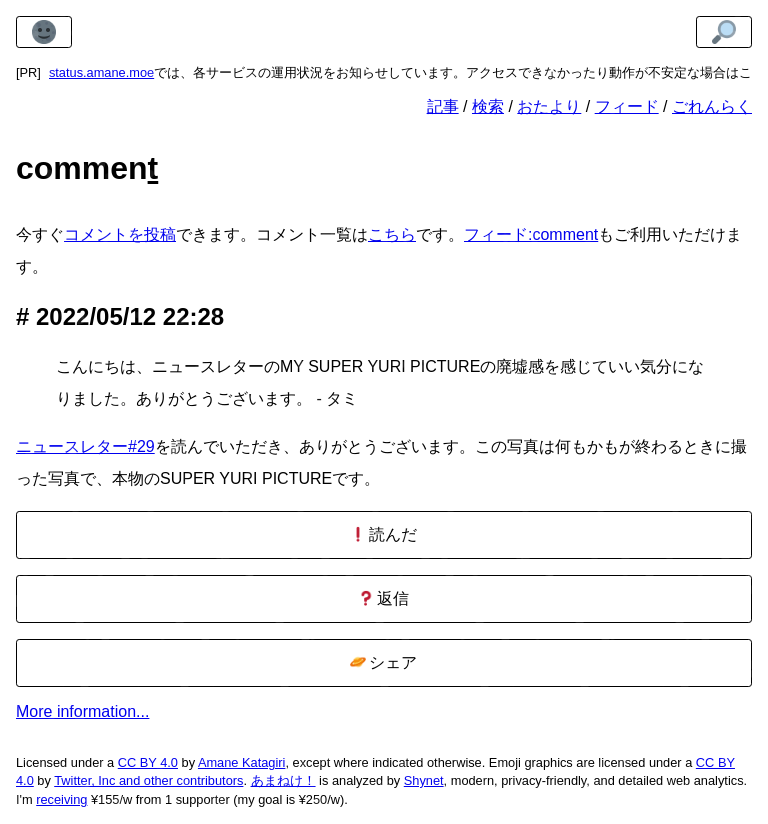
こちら (392, 234)
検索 (488, 106)
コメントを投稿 (120, 234)
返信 (383, 598)
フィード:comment (531, 234)
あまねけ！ (283, 780)
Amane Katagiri (242, 762)
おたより (549, 106)
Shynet (424, 780)
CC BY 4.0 (148, 762)
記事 (443, 106)
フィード (627, 106)
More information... (82, 711)
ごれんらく (712, 106)
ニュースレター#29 (85, 446)
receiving (61, 799)
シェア (383, 662)
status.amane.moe (101, 72)
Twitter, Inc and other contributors (148, 780)
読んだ (383, 534)
